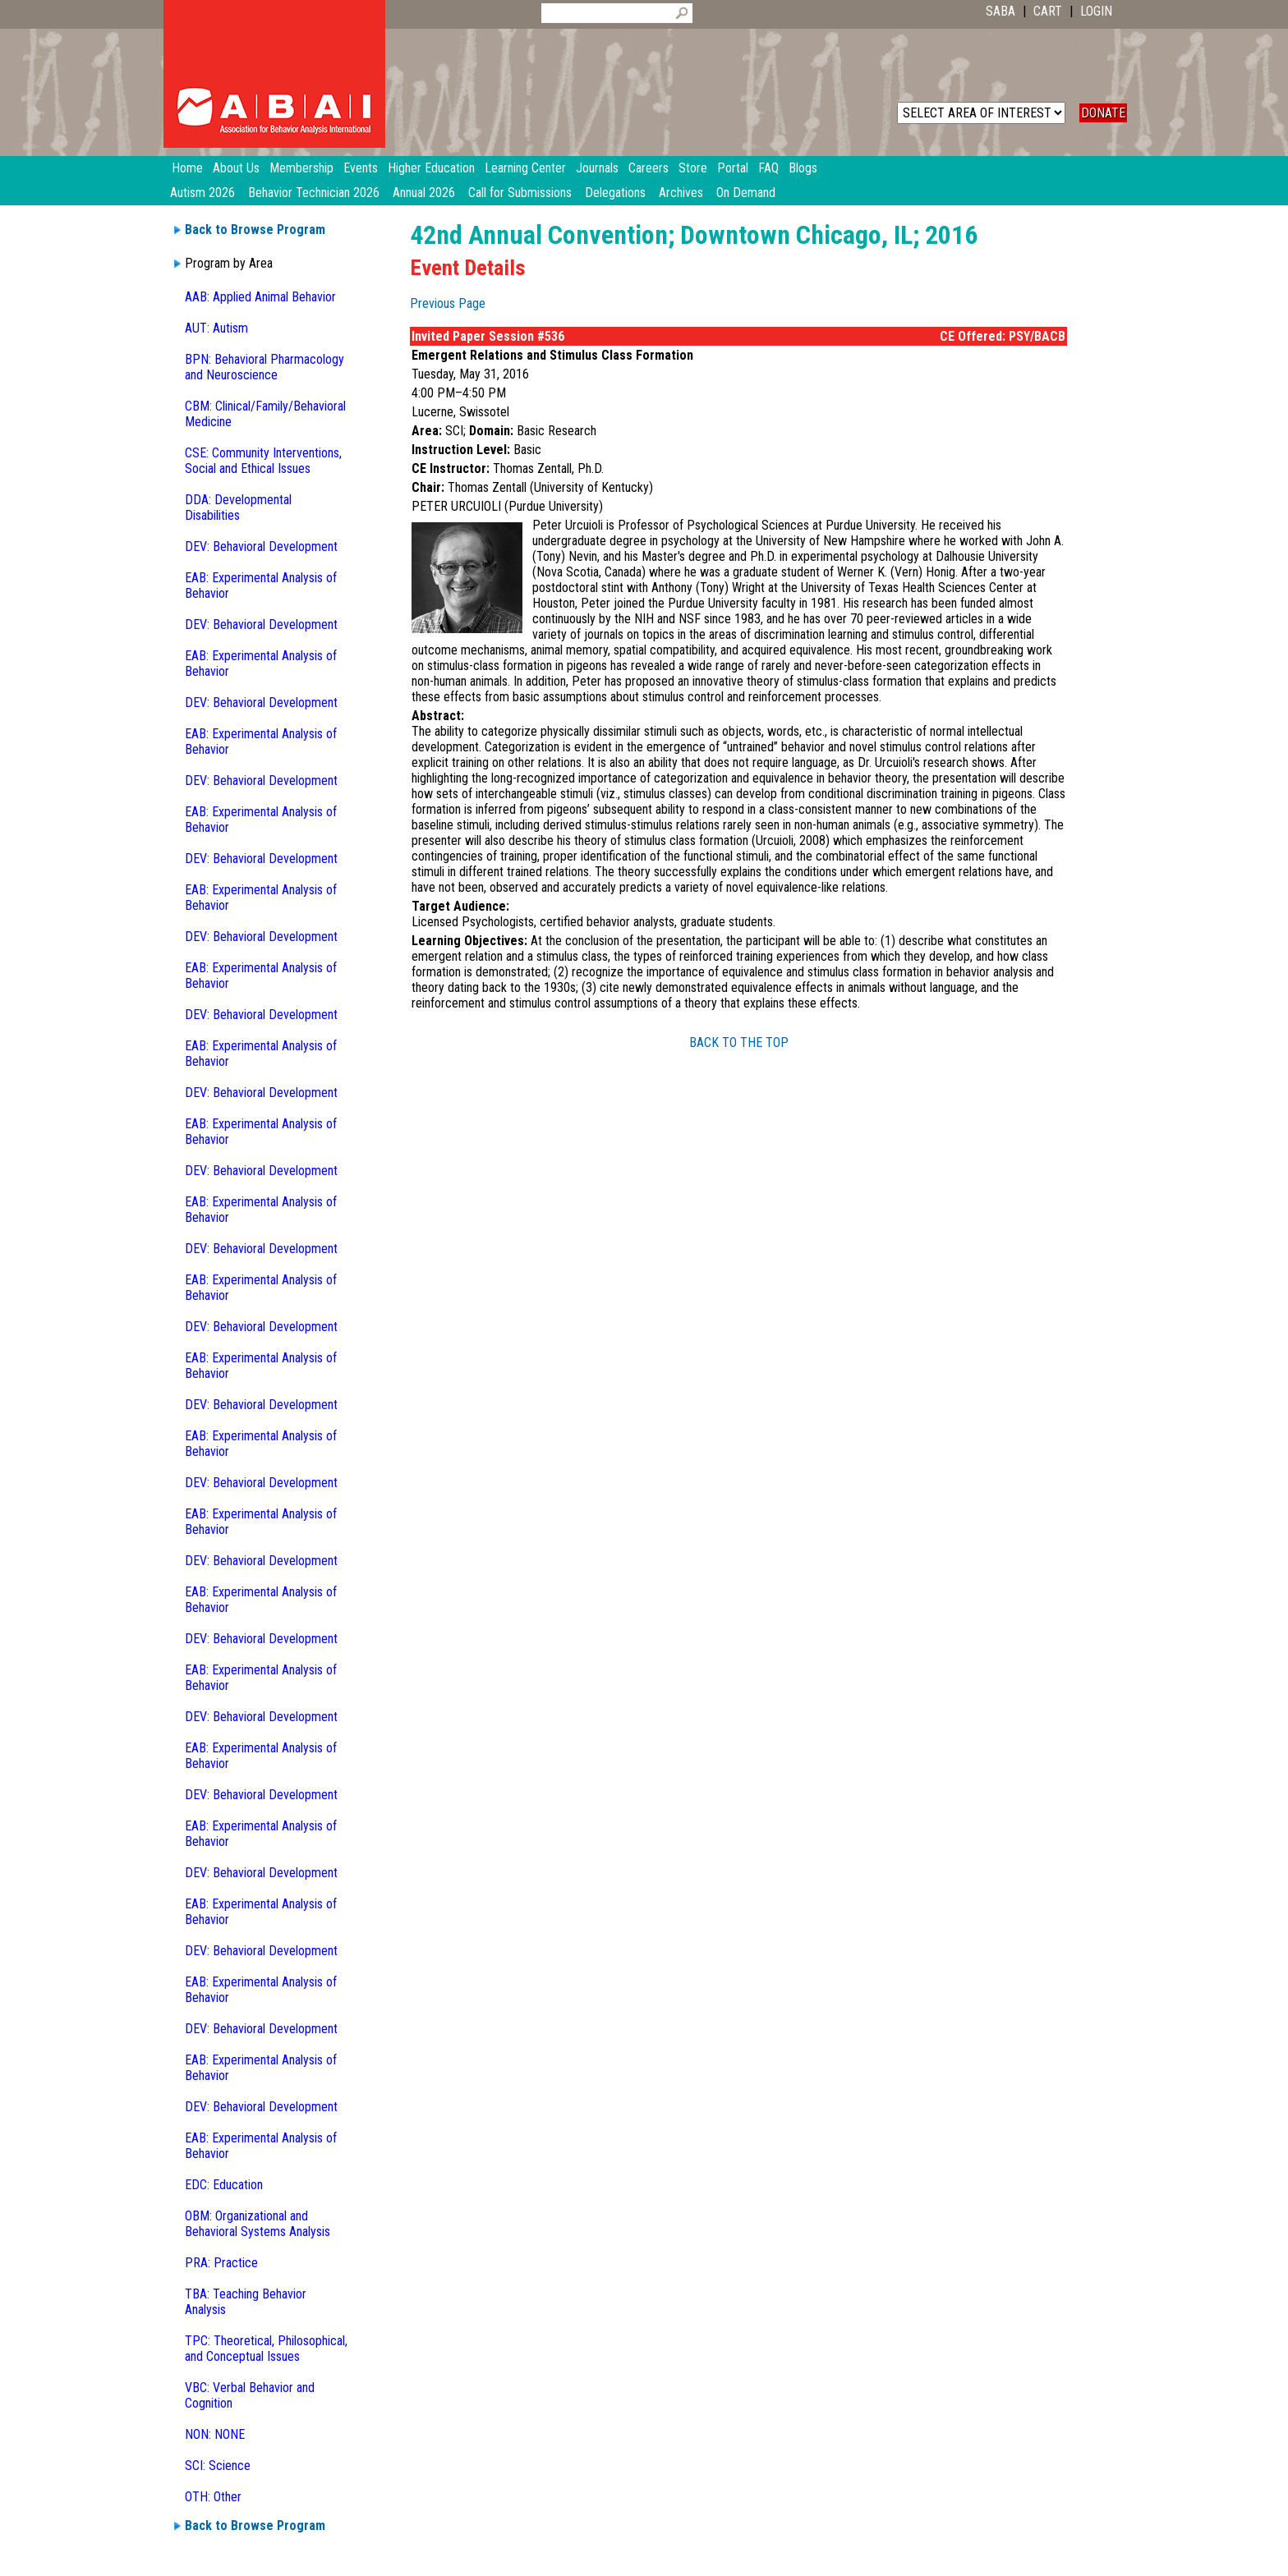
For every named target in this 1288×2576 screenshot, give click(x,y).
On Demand (745, 192)
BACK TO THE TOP (739, 1042)
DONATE (1103, 113)
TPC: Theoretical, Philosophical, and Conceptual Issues (266, 2348)
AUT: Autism (216, 328)
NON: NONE (215, 2434)
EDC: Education (224, 2185)
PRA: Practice (221, 2263)
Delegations (615, 192)
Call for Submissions (520, 192)
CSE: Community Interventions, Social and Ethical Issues (263, 460)
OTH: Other (213, 2497)
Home (187, 168)
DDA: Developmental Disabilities (238, 507)
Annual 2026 (424, 192)
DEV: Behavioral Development (261, 546)
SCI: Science (218, 2465)
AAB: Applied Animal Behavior (260, 297)
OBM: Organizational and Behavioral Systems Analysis (257, 2223)
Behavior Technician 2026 (314, 192)
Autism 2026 (202, 192)
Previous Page (447, 303)
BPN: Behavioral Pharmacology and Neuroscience (264, 367)
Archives (681, 192)
